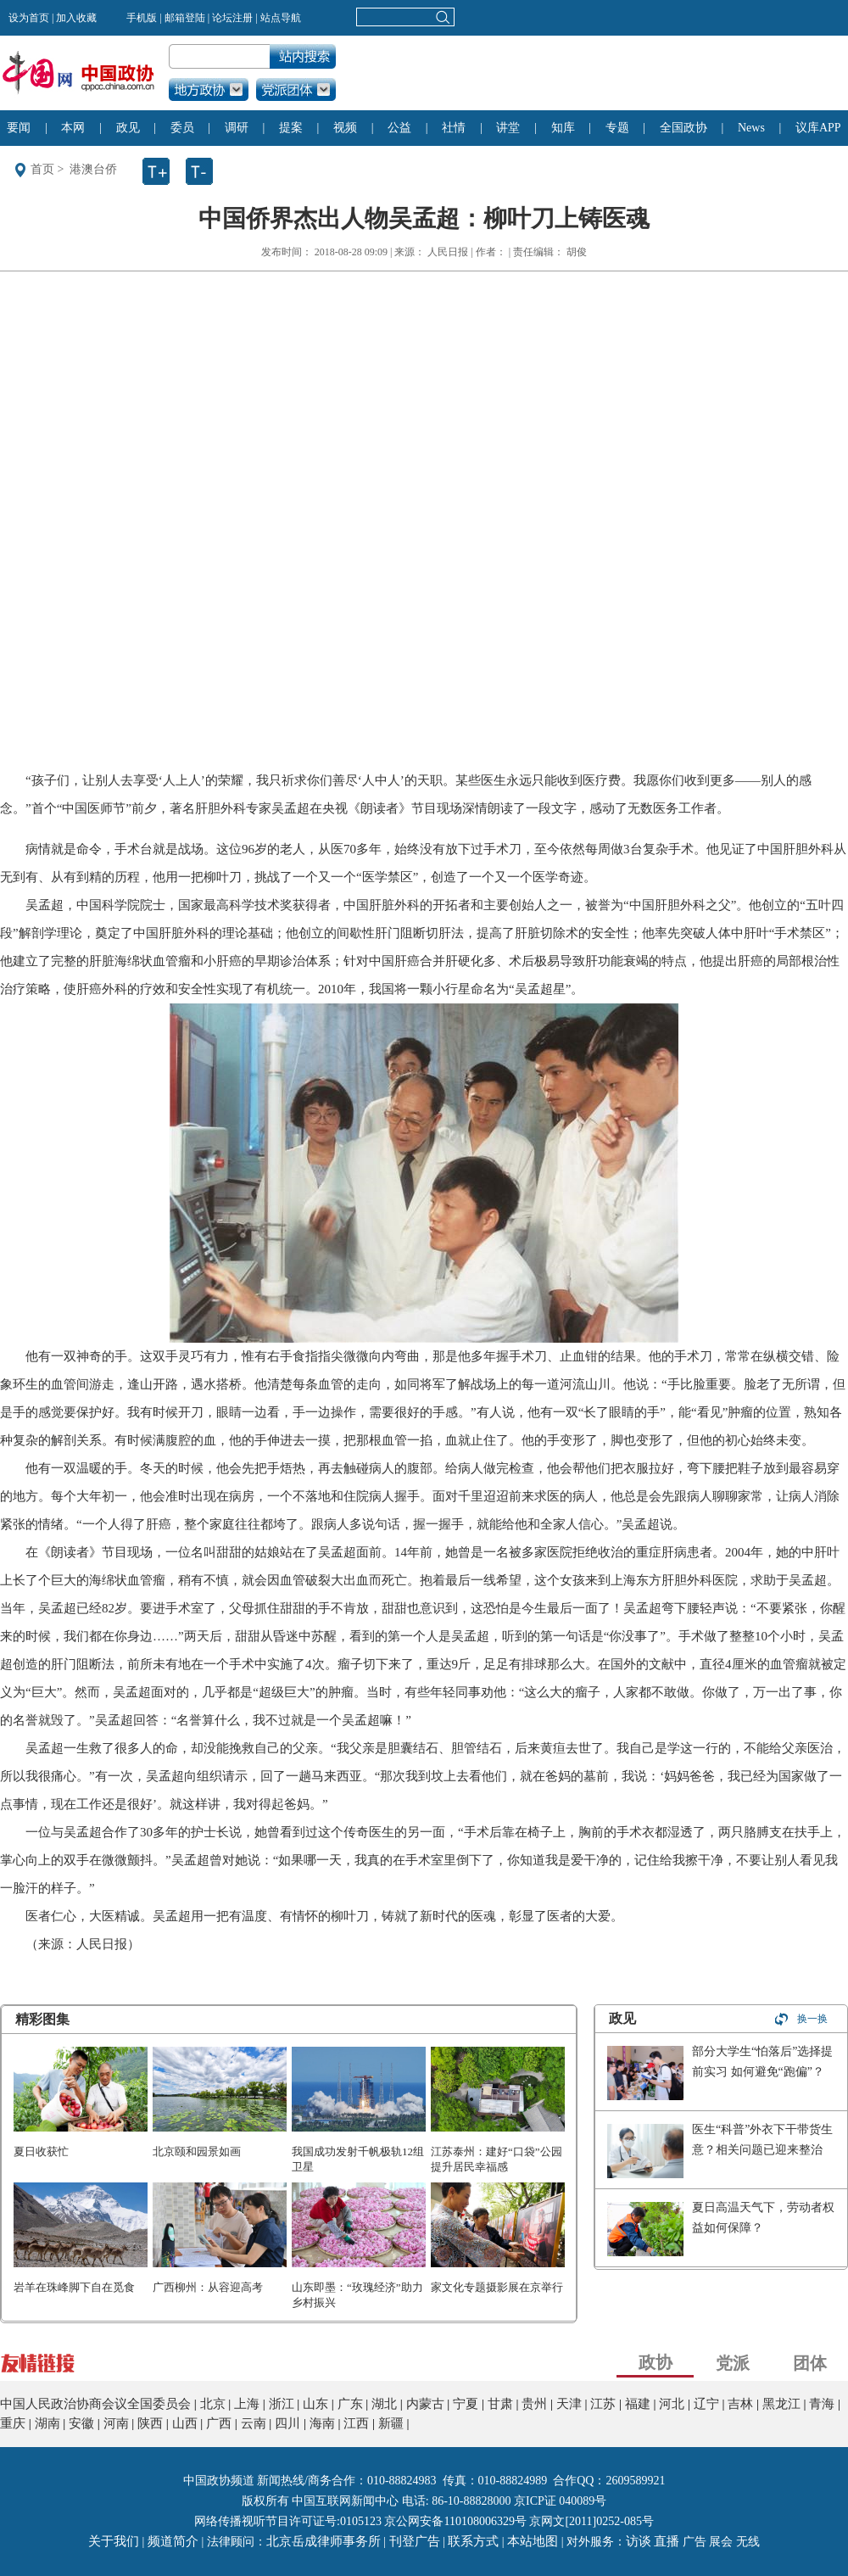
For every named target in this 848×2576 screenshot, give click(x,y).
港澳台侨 (93, 169)
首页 (42, 169)
